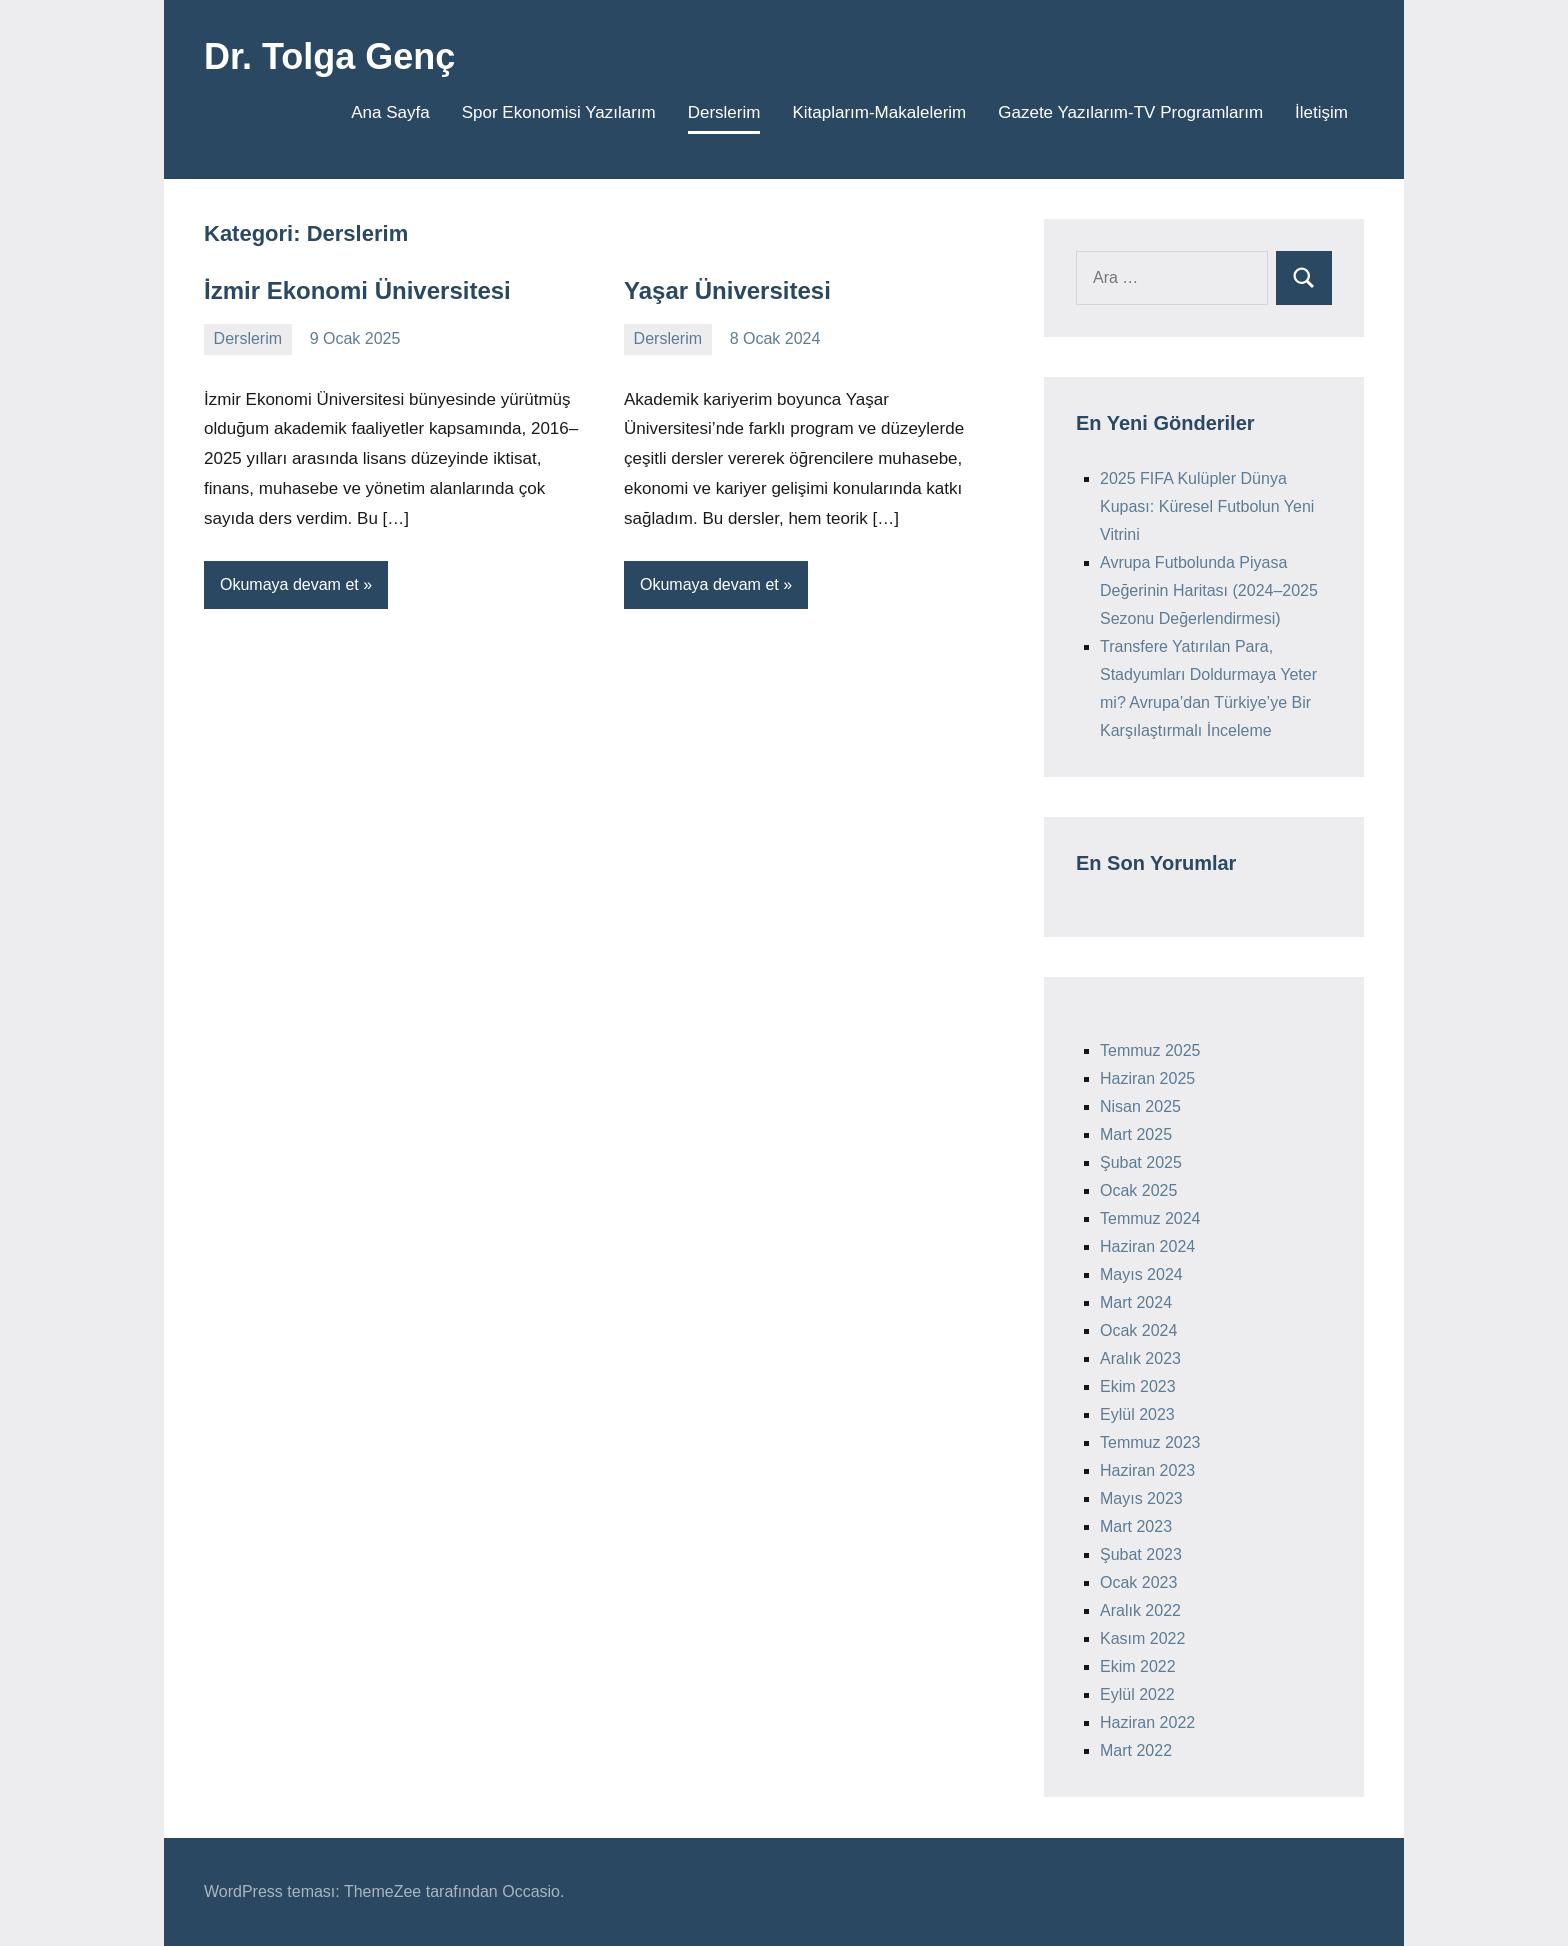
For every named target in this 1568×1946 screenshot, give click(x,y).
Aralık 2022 (1140, 1610)
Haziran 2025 (1147, 1078)
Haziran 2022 (1147, 1722)
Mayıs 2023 (1141, 1498)
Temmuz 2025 (1150, 1050)
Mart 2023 (1136, 1526)
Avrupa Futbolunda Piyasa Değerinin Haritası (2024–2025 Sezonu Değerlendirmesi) (1209, 590)
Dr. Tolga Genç (329, 56)
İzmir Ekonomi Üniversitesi (357, 290)
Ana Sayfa (390, 112)
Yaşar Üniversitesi (727, 290)
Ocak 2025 (1138, 1190)
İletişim (1321, 112)
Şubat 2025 (1141, 1162)
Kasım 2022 (1142, 1638)
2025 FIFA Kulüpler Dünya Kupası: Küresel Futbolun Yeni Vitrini (1207, 506)
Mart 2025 (1136, 1134)
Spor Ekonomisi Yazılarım (559, 112)
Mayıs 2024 (1141, 1274)
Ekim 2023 (1138, 1386)
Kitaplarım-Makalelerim (879, 112)
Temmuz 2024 (1150, 1218)
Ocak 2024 (1138, 1330)
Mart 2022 (1136, 1750)
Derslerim (724, 112)
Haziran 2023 (1147, 1470)
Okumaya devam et (289, 584)
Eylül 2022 (1137, 1694)
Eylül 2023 (1137, 1414)
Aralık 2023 (1140, 1358)
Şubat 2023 (1141, 1554)
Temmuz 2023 (1150, 1442)
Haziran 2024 (1147, 1246)
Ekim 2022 (1138, 1666)
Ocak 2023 (1138, 1582)
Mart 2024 (1136, 1302)
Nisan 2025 (1140, 1106)
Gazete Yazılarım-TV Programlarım (1130, 112)
